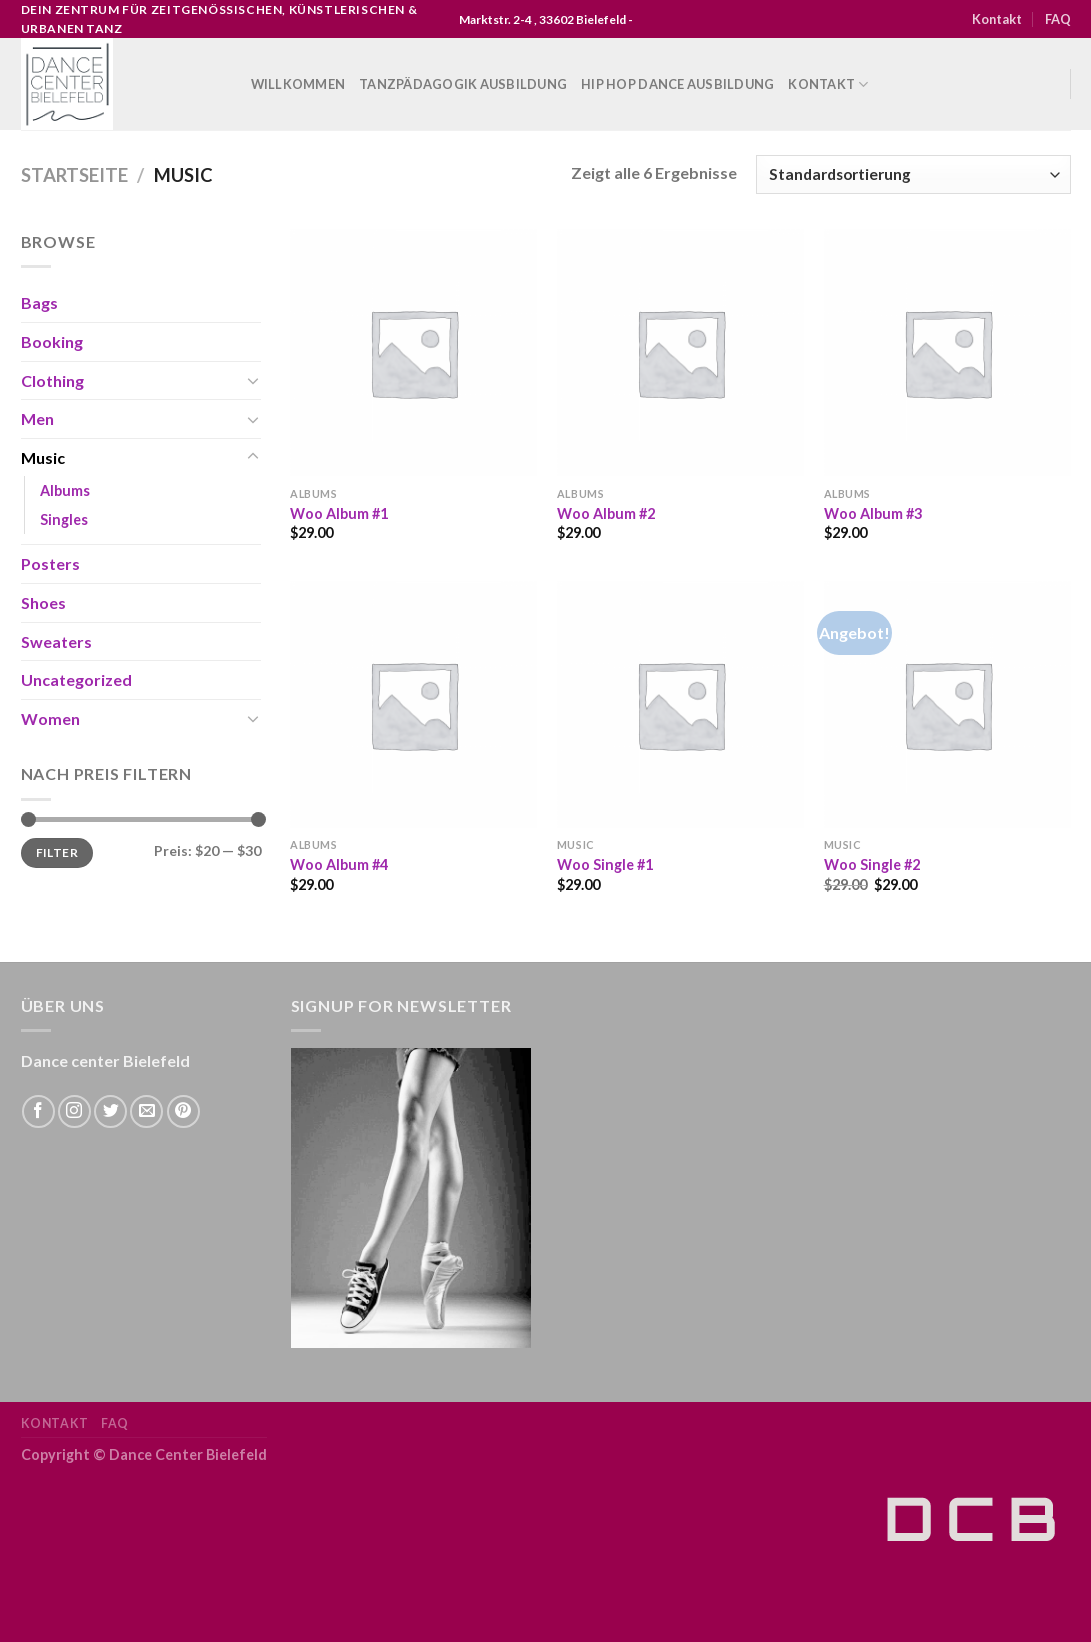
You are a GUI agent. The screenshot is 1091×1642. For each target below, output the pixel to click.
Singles (64, 519)
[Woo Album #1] (413, 352)
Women (50, 718)
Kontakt (997, 19)
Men (37, 418)
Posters (50, 563)
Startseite (74, 175)
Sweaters (56, 641)
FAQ (1058, 19)
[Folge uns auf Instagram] (74, 1111)
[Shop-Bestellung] (913, 174)
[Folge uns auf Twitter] (110, 1111)
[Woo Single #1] (680, 704)
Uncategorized (76, 679)
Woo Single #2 (872, 864)
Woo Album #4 (339, 864)
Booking (52, 341)
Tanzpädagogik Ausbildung (463, 84)
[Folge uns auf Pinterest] (183, 1111)
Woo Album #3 (873, 513)
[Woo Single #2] (947, 704)
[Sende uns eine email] (146, 1111)
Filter (57, 852)
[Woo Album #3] (947, 352)
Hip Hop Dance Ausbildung (677, 84)
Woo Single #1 (605, 864)
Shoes (43, 602)
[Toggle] (253, 380)
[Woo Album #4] (413, 704)
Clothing (52, 380)
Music (43, 457)
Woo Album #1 (339, 513)
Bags (39, 302)
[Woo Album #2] (680, 352)
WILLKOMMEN (298, 84)
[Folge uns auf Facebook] (38, 1111)
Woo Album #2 (606, 513)
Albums (65, 490)
